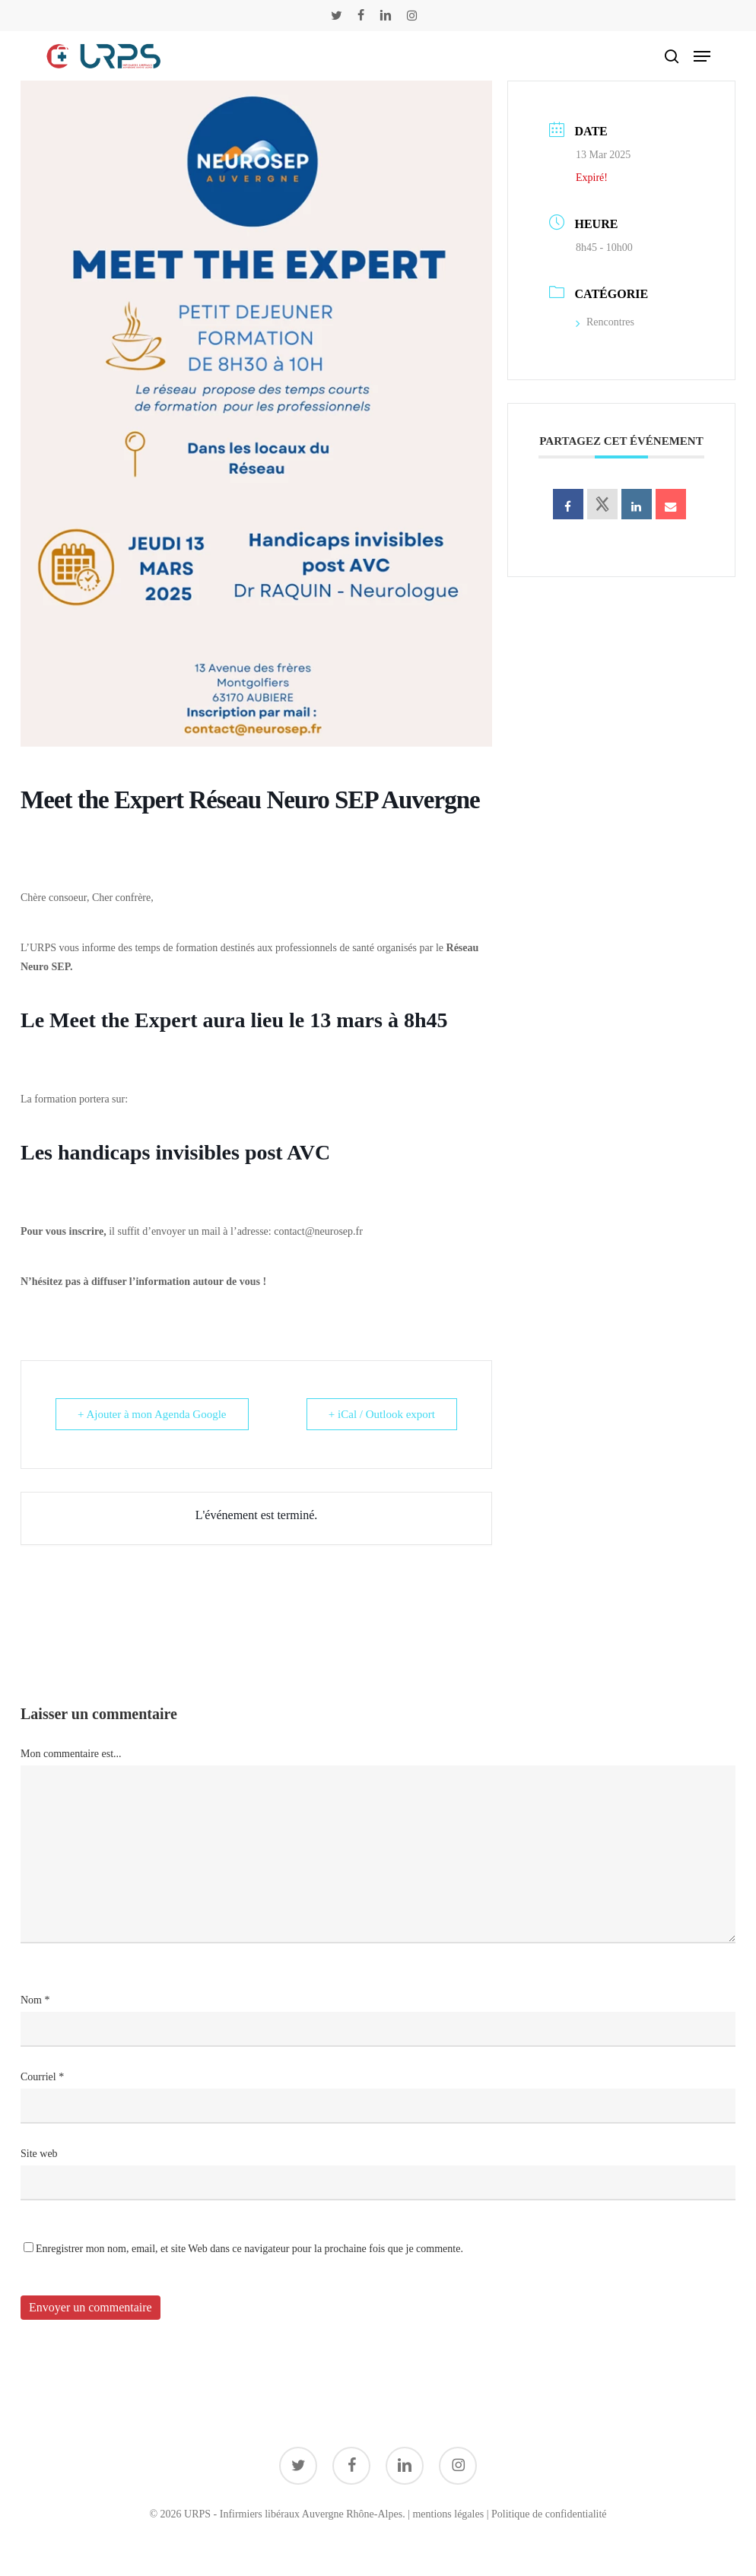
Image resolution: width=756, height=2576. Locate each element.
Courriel (42, 2077)
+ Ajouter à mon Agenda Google (152, 1414)
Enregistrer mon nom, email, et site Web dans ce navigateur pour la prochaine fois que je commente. (249, 2248)
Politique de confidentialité (549, 2514)
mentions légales (448, 2514)
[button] (702, 56)
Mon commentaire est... (71, 1753)
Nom (35, 2000)
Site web (39, 2153)
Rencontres (605, 322)
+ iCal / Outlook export (382, 1414)
